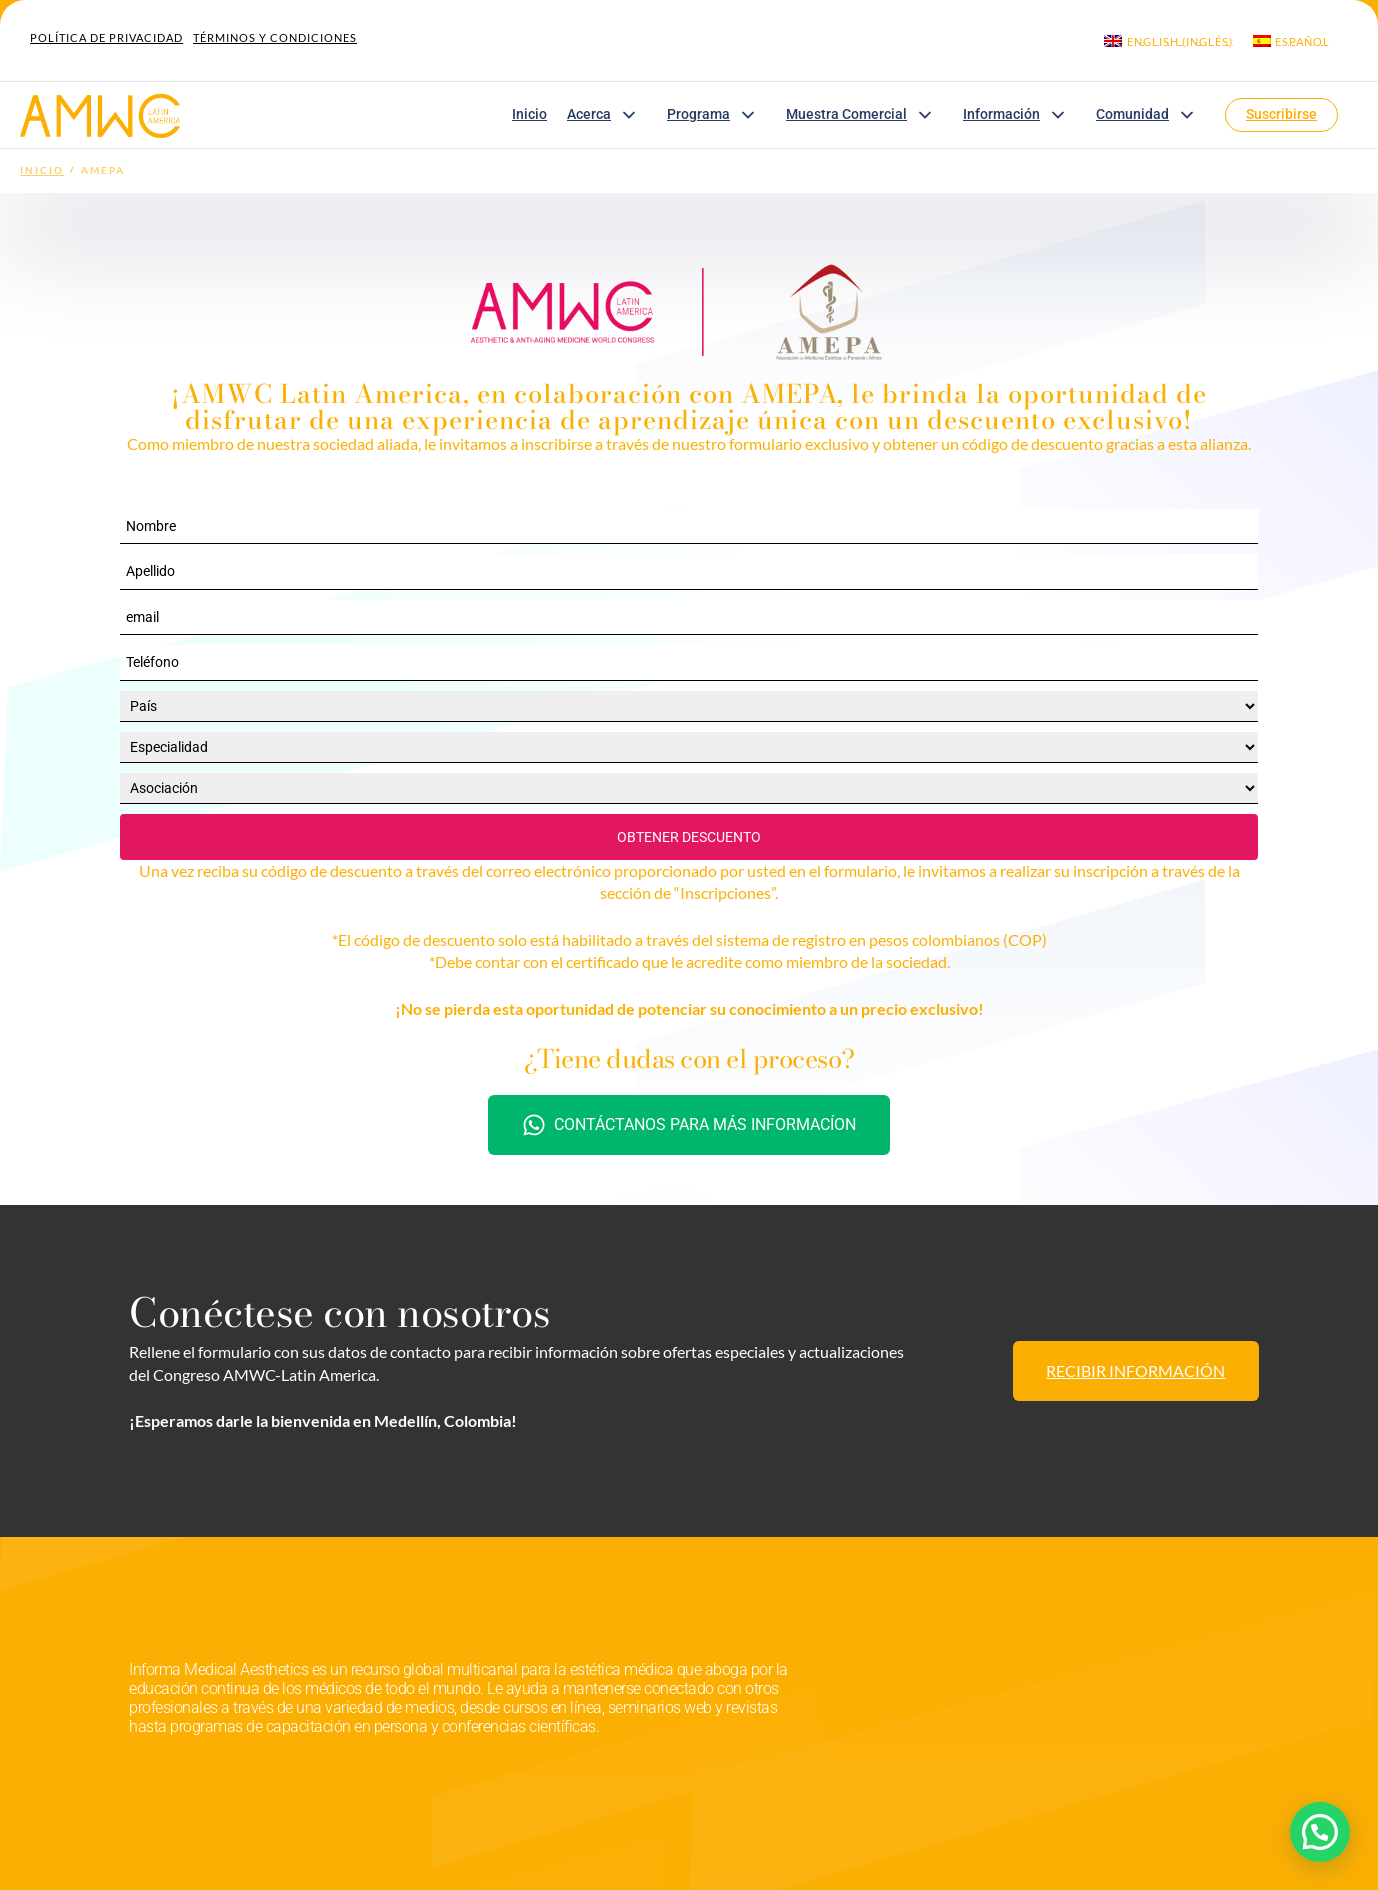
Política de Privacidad (106, 37)
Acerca (607, 115)
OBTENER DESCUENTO (689, 837)
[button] (1320, 1832)
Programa (716, 115)
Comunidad (1150, 115)
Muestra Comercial (864, 115)
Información (1019, 115)
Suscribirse (1281, 114)
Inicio (529, 114)
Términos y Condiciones (275, 37)
